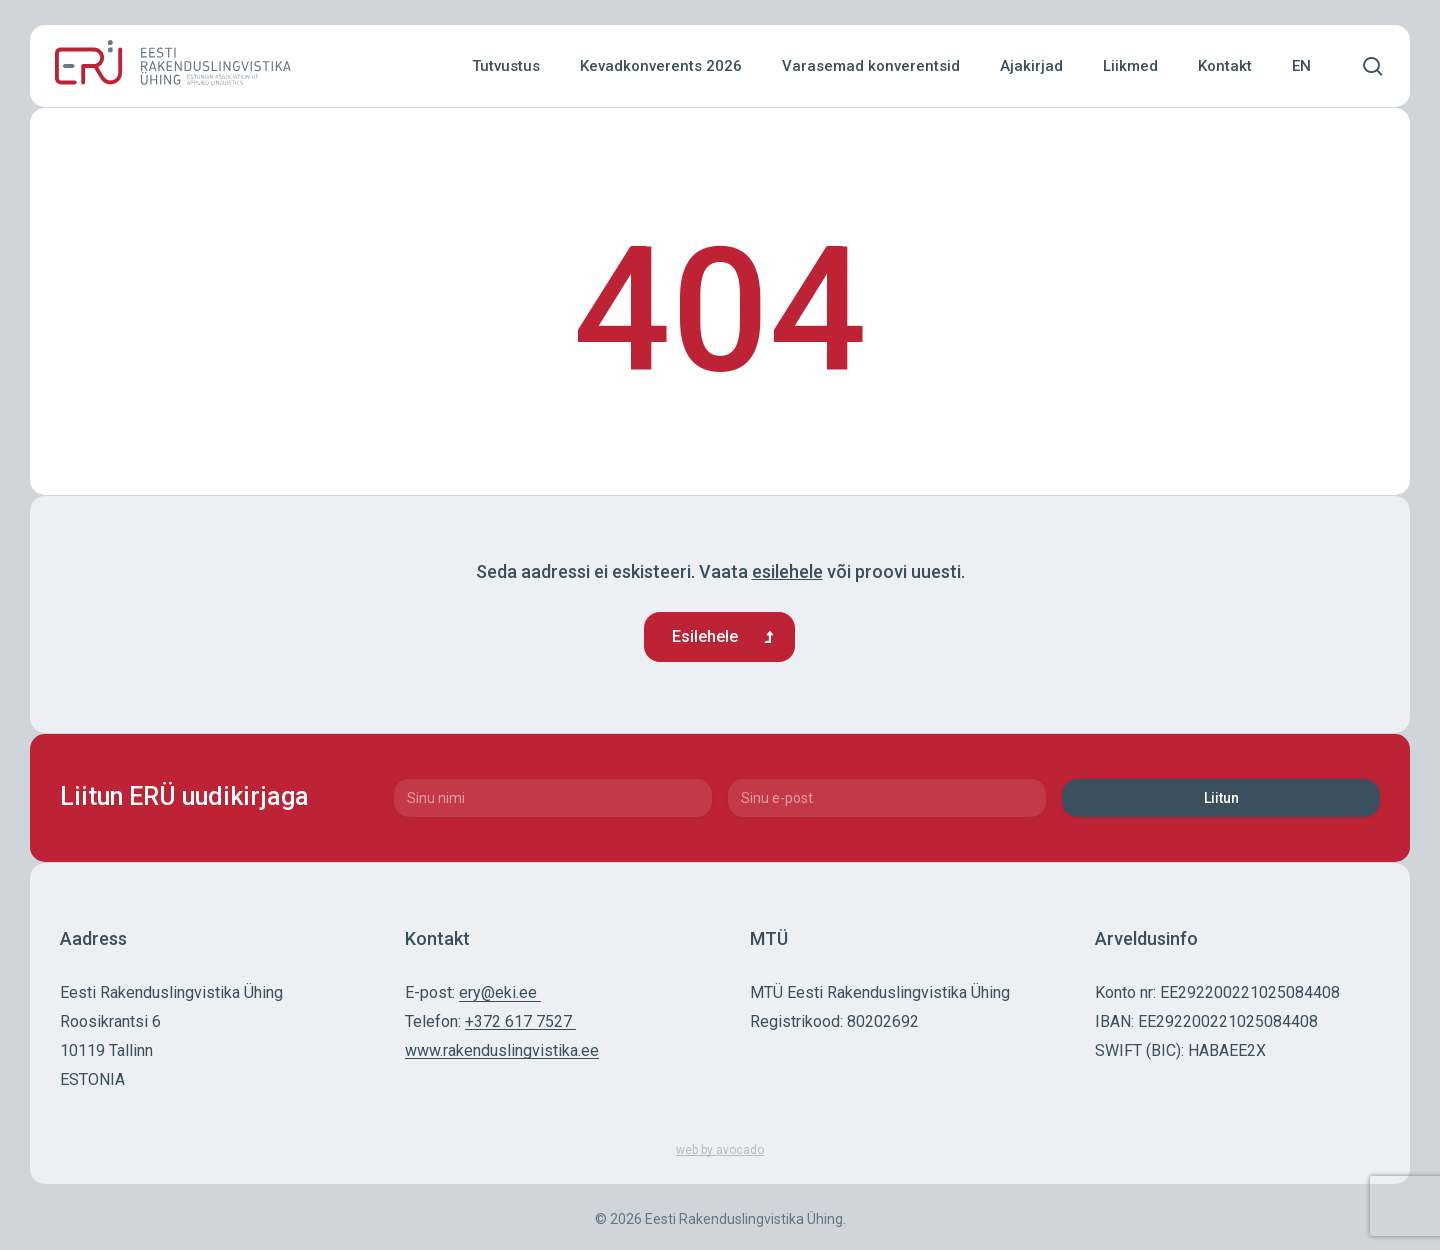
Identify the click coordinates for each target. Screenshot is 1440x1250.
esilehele (787, 571)
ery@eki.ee (500, 992)
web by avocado (720, 1150)
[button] (719, 637)
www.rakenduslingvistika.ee (502, 1050)
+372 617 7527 (520, 1021)
